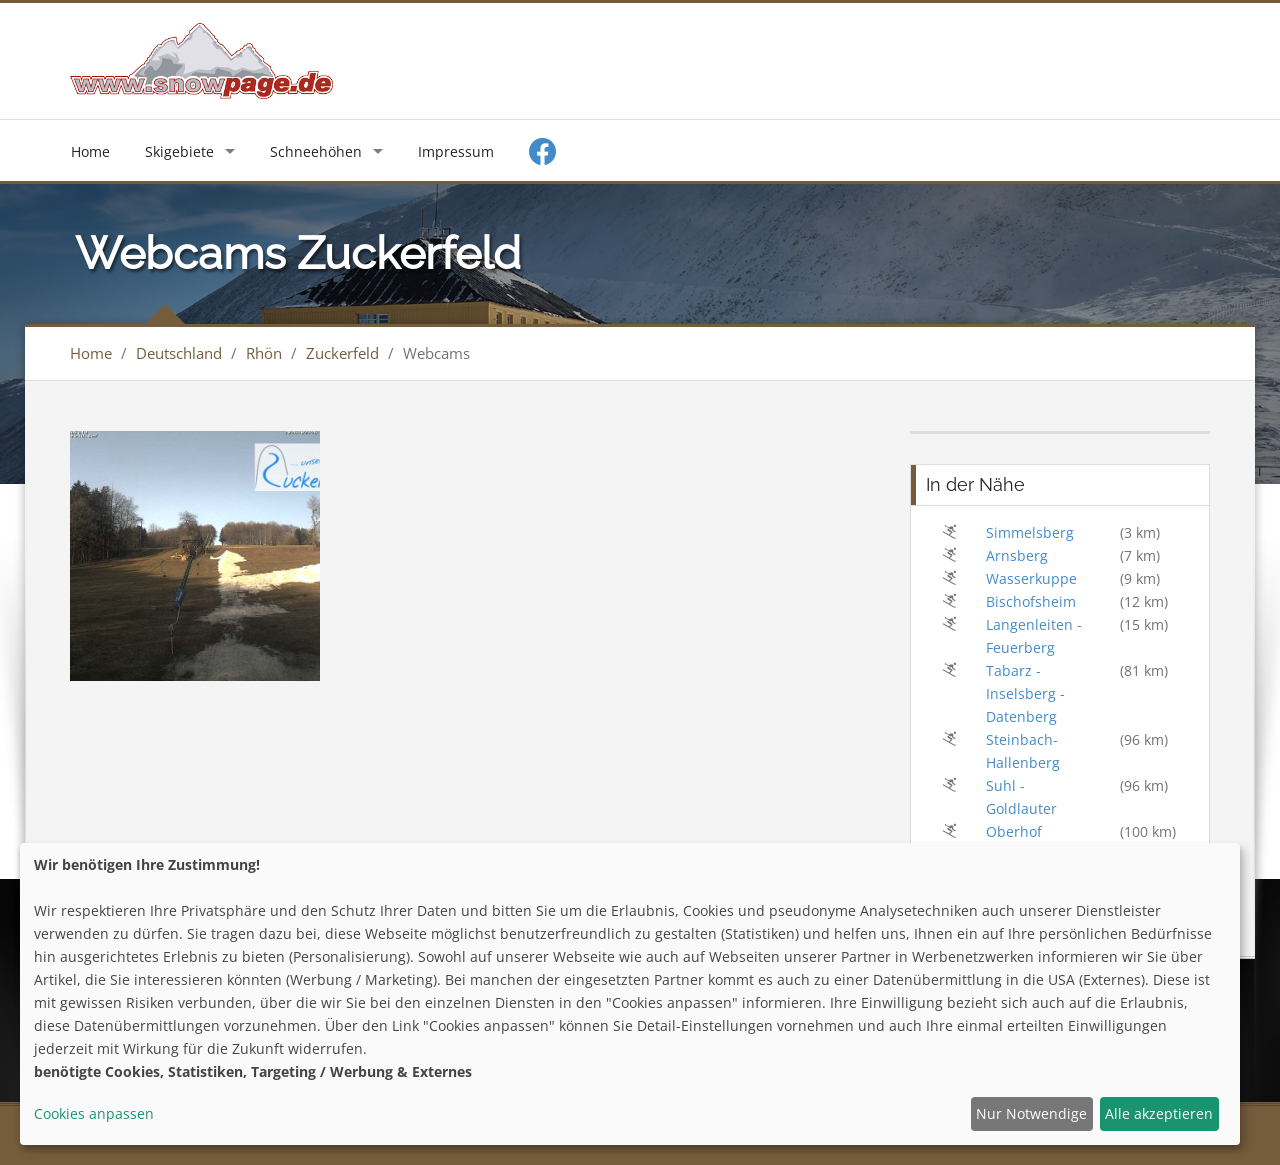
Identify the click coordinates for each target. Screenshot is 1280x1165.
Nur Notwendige (1031, 1113)
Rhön (264, 353)
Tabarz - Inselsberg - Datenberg (1025, 693)
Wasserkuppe (1031, 578)
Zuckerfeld (342, 353)
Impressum (456, 151)
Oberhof (1014, 831)
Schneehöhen (316, 151)
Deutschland (179, 353)
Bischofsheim (1031, 601)
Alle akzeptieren (1159, 1113)
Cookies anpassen (94, 1113)
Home (90, 151)
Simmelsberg (1030, 532)
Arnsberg (1017, 555)
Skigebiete (179, 151)
